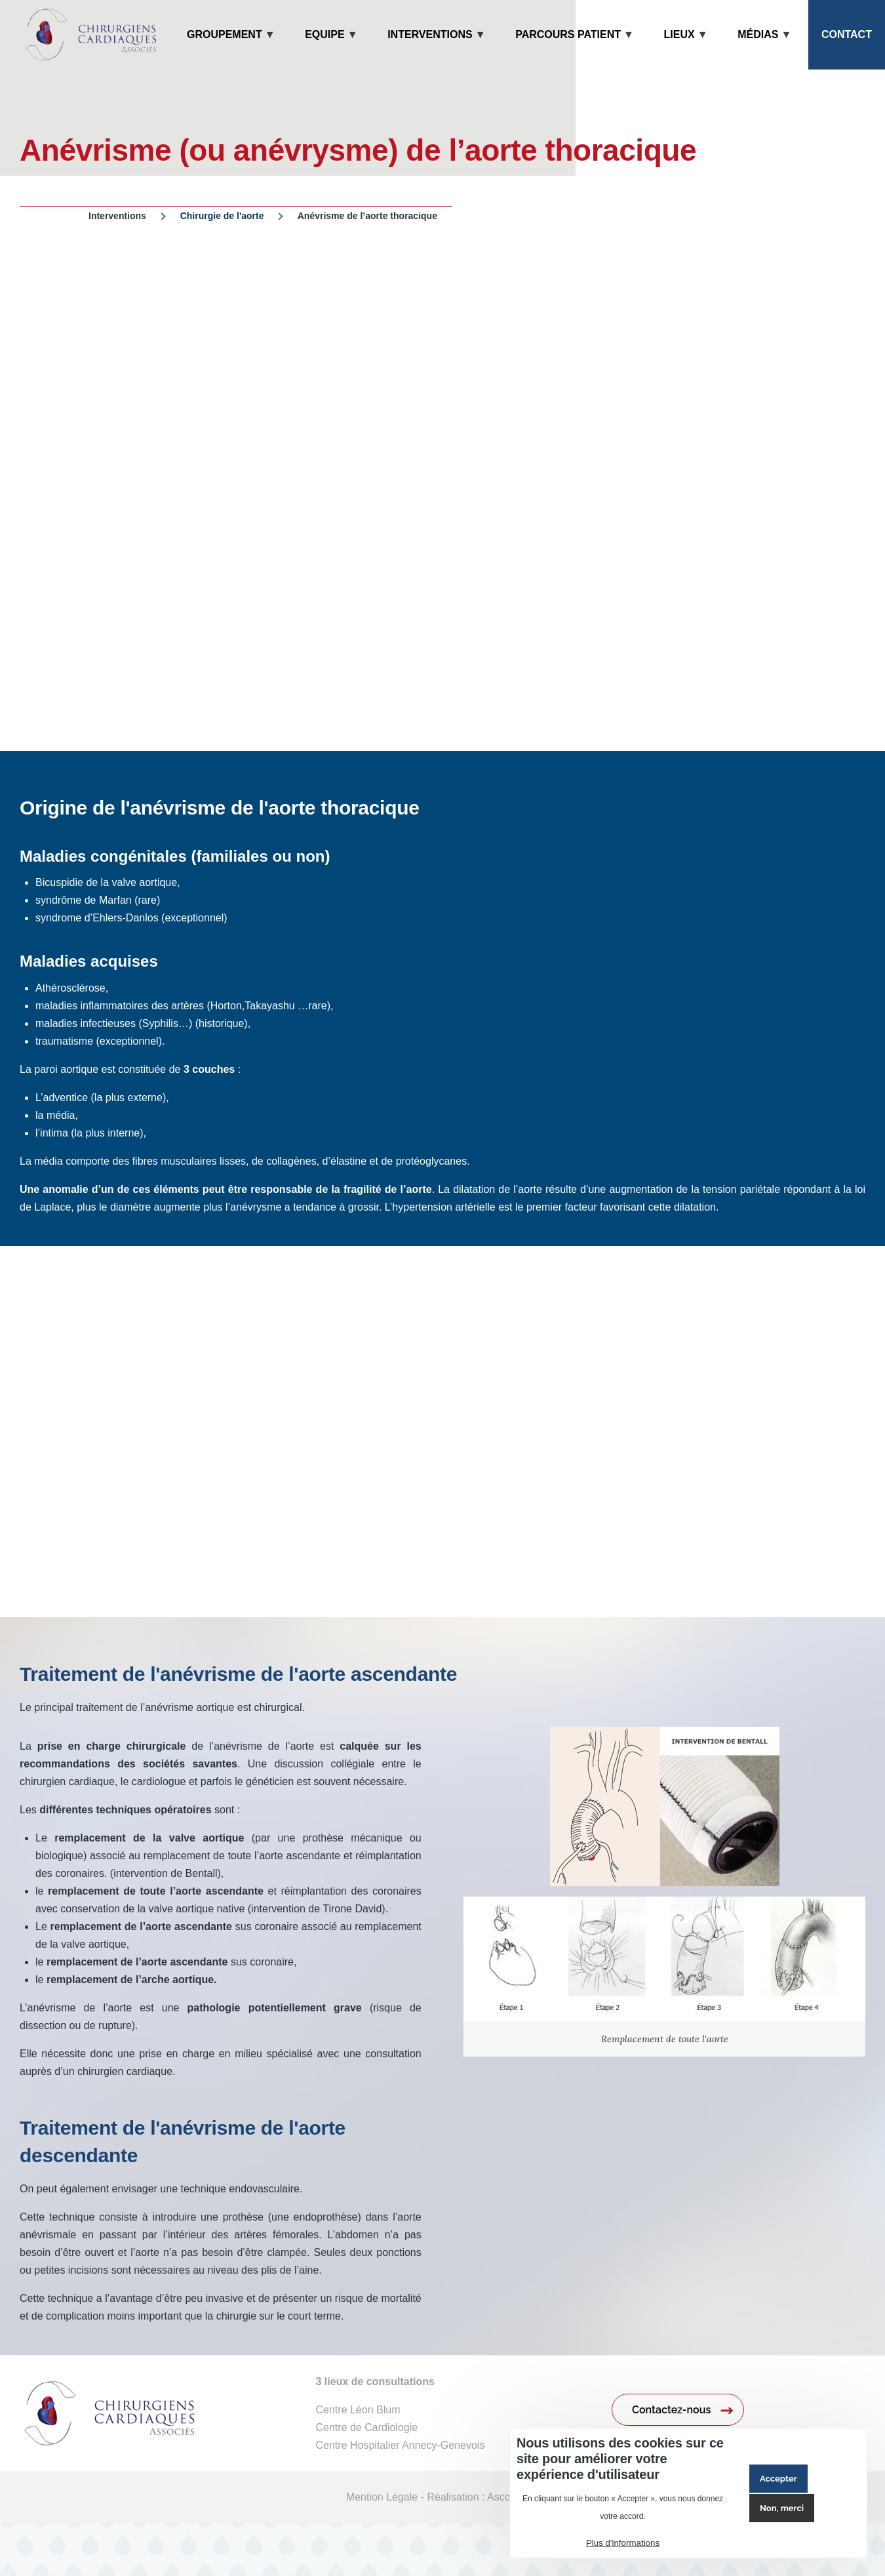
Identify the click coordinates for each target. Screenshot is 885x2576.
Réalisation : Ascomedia (483, 2497)
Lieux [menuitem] (679, 49)
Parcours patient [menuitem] (568, 49)
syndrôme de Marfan (84, 900)
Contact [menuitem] (846, 34)
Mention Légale (382, 2497)
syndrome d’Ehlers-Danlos (97, 917)
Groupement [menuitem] (224, 49)
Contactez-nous (671, 2410)
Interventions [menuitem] (430, 49)
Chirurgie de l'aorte (222, 216)
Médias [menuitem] (757, 49)
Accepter (778, 2479)
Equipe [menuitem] (324, 49)
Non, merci (782, 2508)
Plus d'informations (622, 2543)
